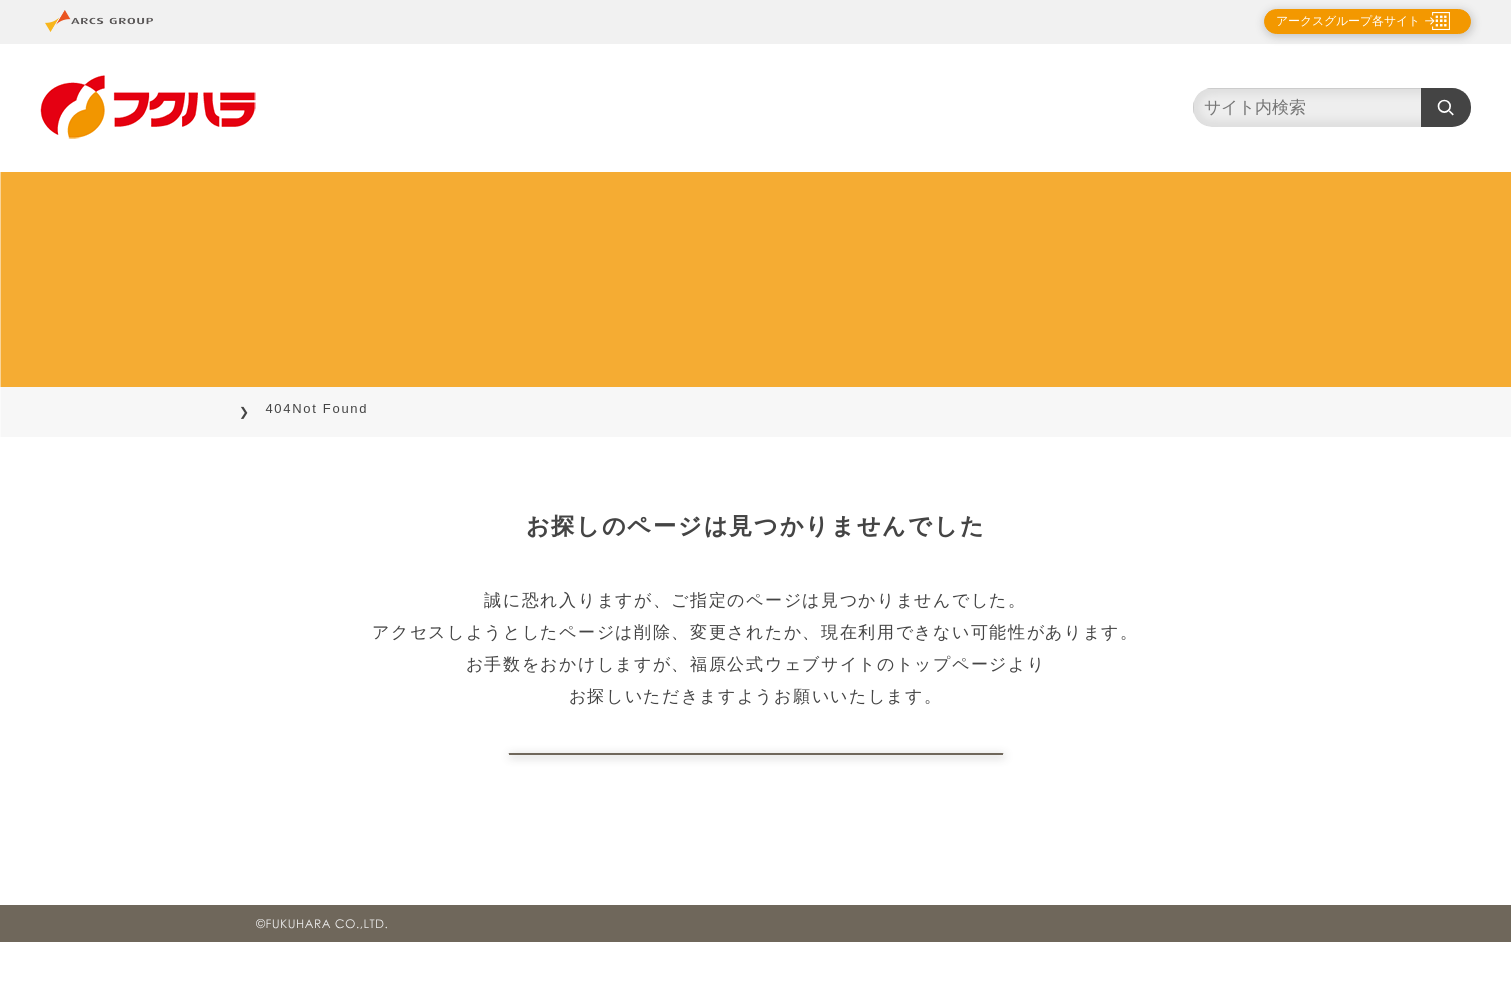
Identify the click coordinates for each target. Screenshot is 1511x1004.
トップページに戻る (755, 784)
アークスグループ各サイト (1331, 21)
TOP (272, 408)
